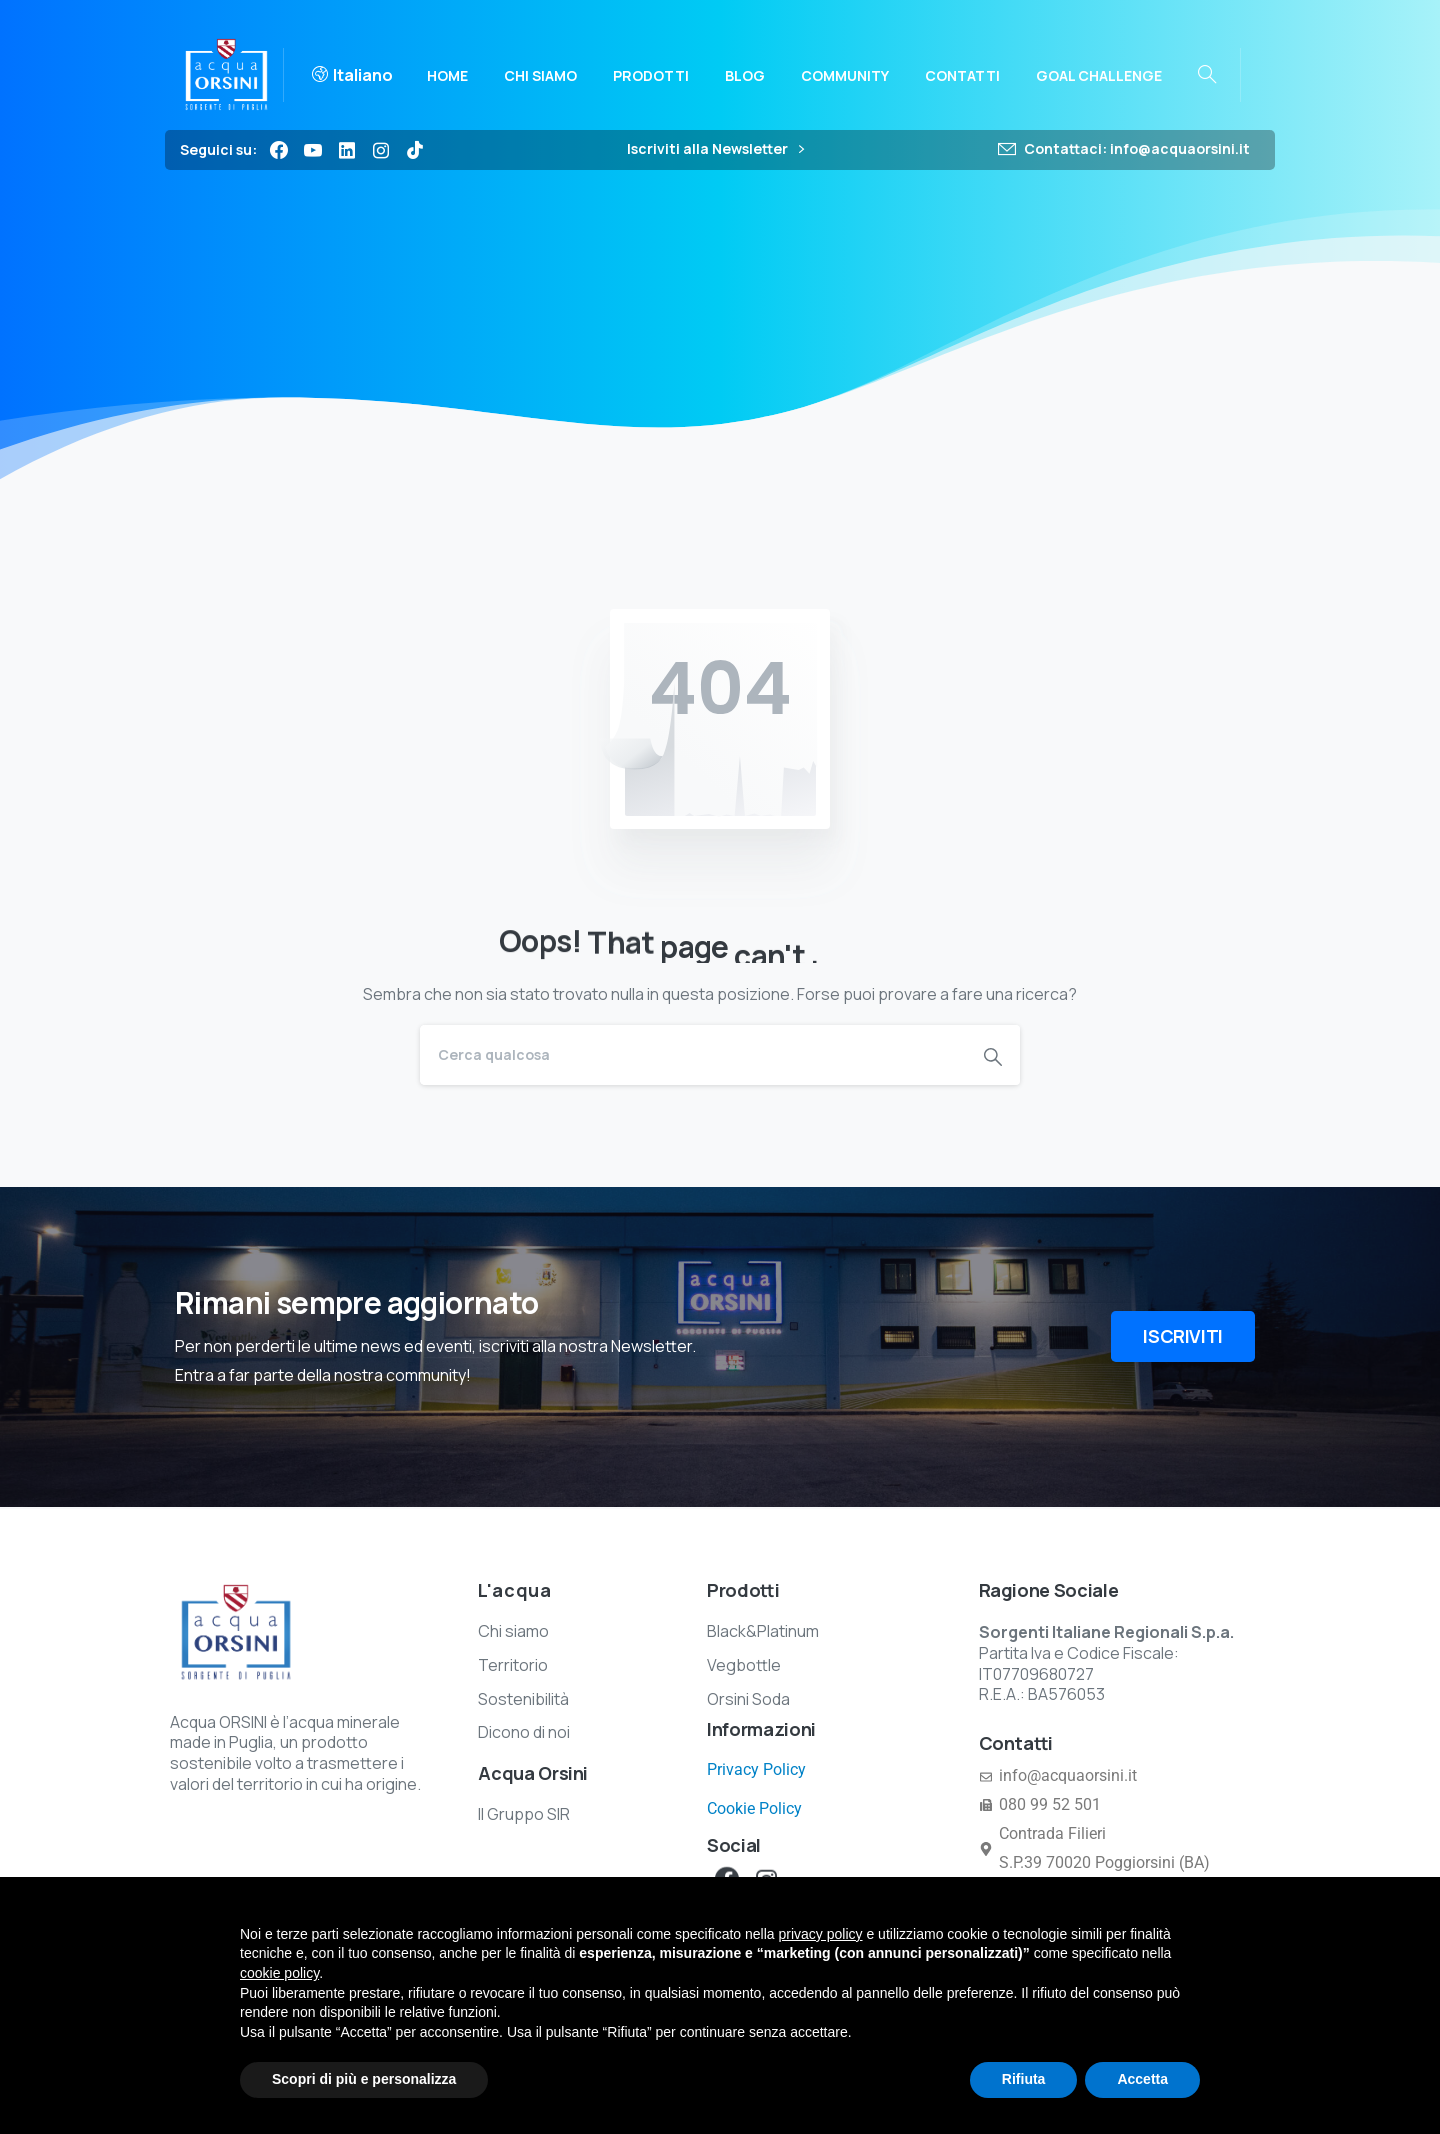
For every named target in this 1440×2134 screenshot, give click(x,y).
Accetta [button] (1142, 2079)
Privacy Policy (756, 1769)
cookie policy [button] (279, 1973)
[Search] (693, 1055)
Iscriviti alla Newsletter (715, 149)
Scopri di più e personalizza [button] (364, 2079)
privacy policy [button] (821, 1934)
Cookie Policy (754, 1808)
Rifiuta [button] (1024, 2079)
